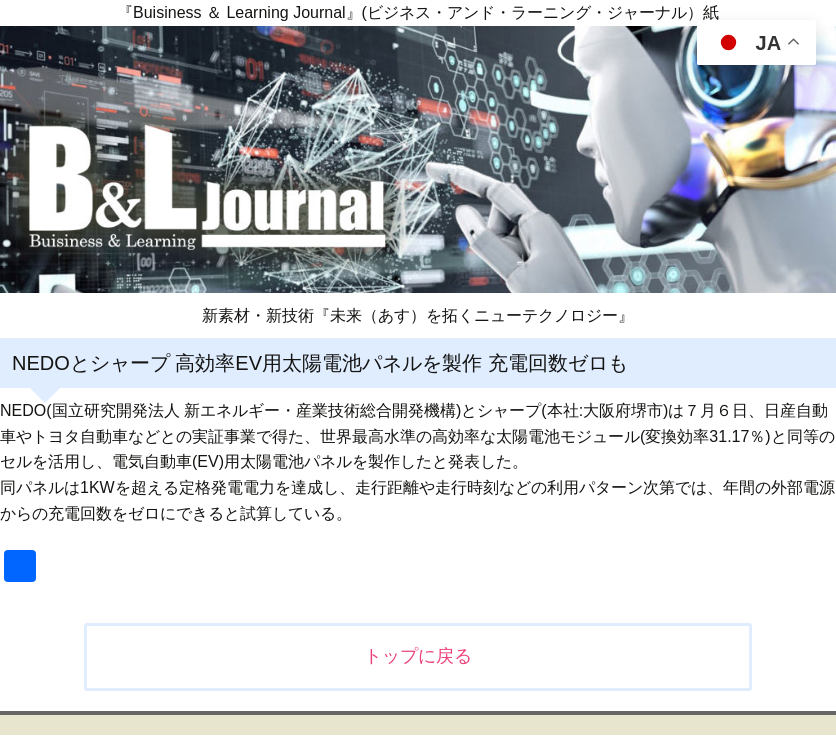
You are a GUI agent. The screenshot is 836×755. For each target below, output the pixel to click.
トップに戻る (418, 656)
